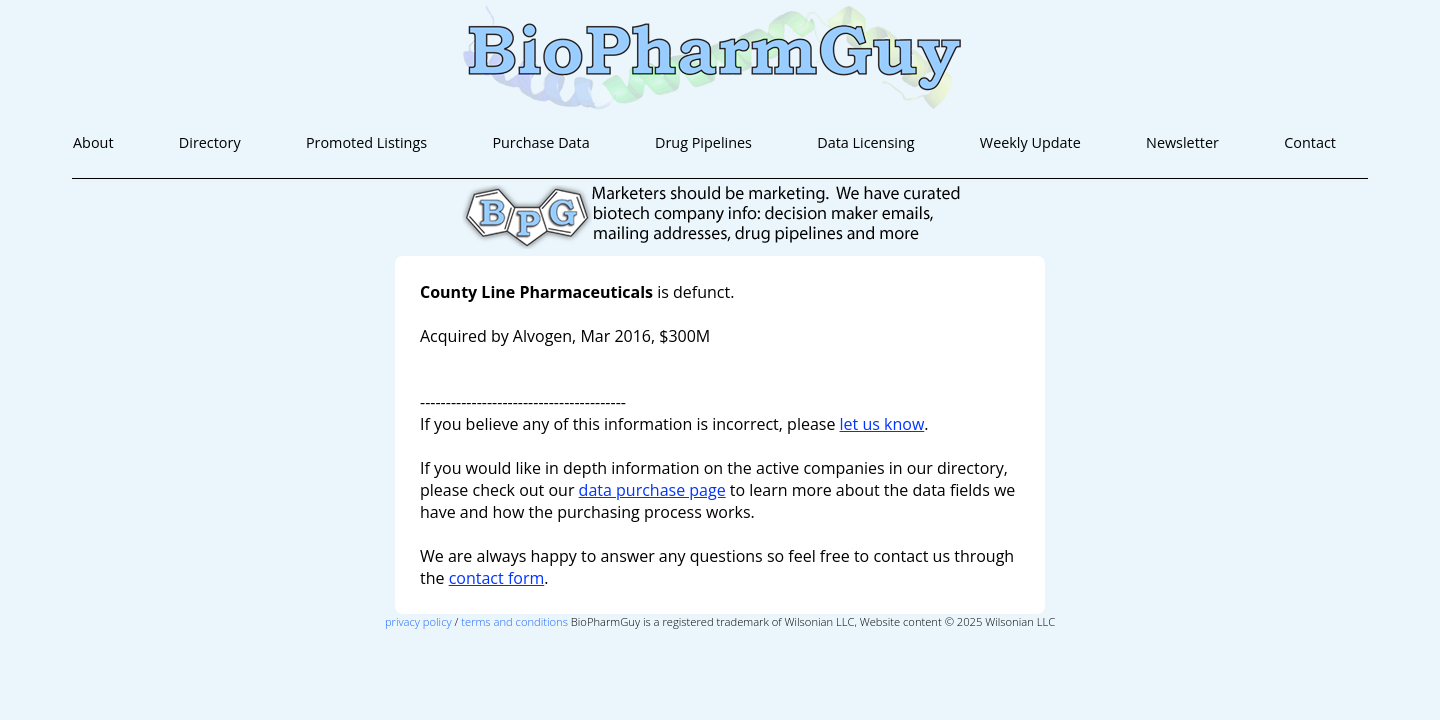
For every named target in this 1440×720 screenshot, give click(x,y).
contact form (497, 578)
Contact (1310, 142)
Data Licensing (865, 142)
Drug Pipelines (703, 142)
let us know (882, 424)
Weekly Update (1030, 142)
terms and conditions (514, 621)
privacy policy (418, 621)
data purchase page (652, 490)
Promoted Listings (366, 142)
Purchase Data (540, 142)
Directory (210, 142)
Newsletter (1182, 142)
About (93, 142)
